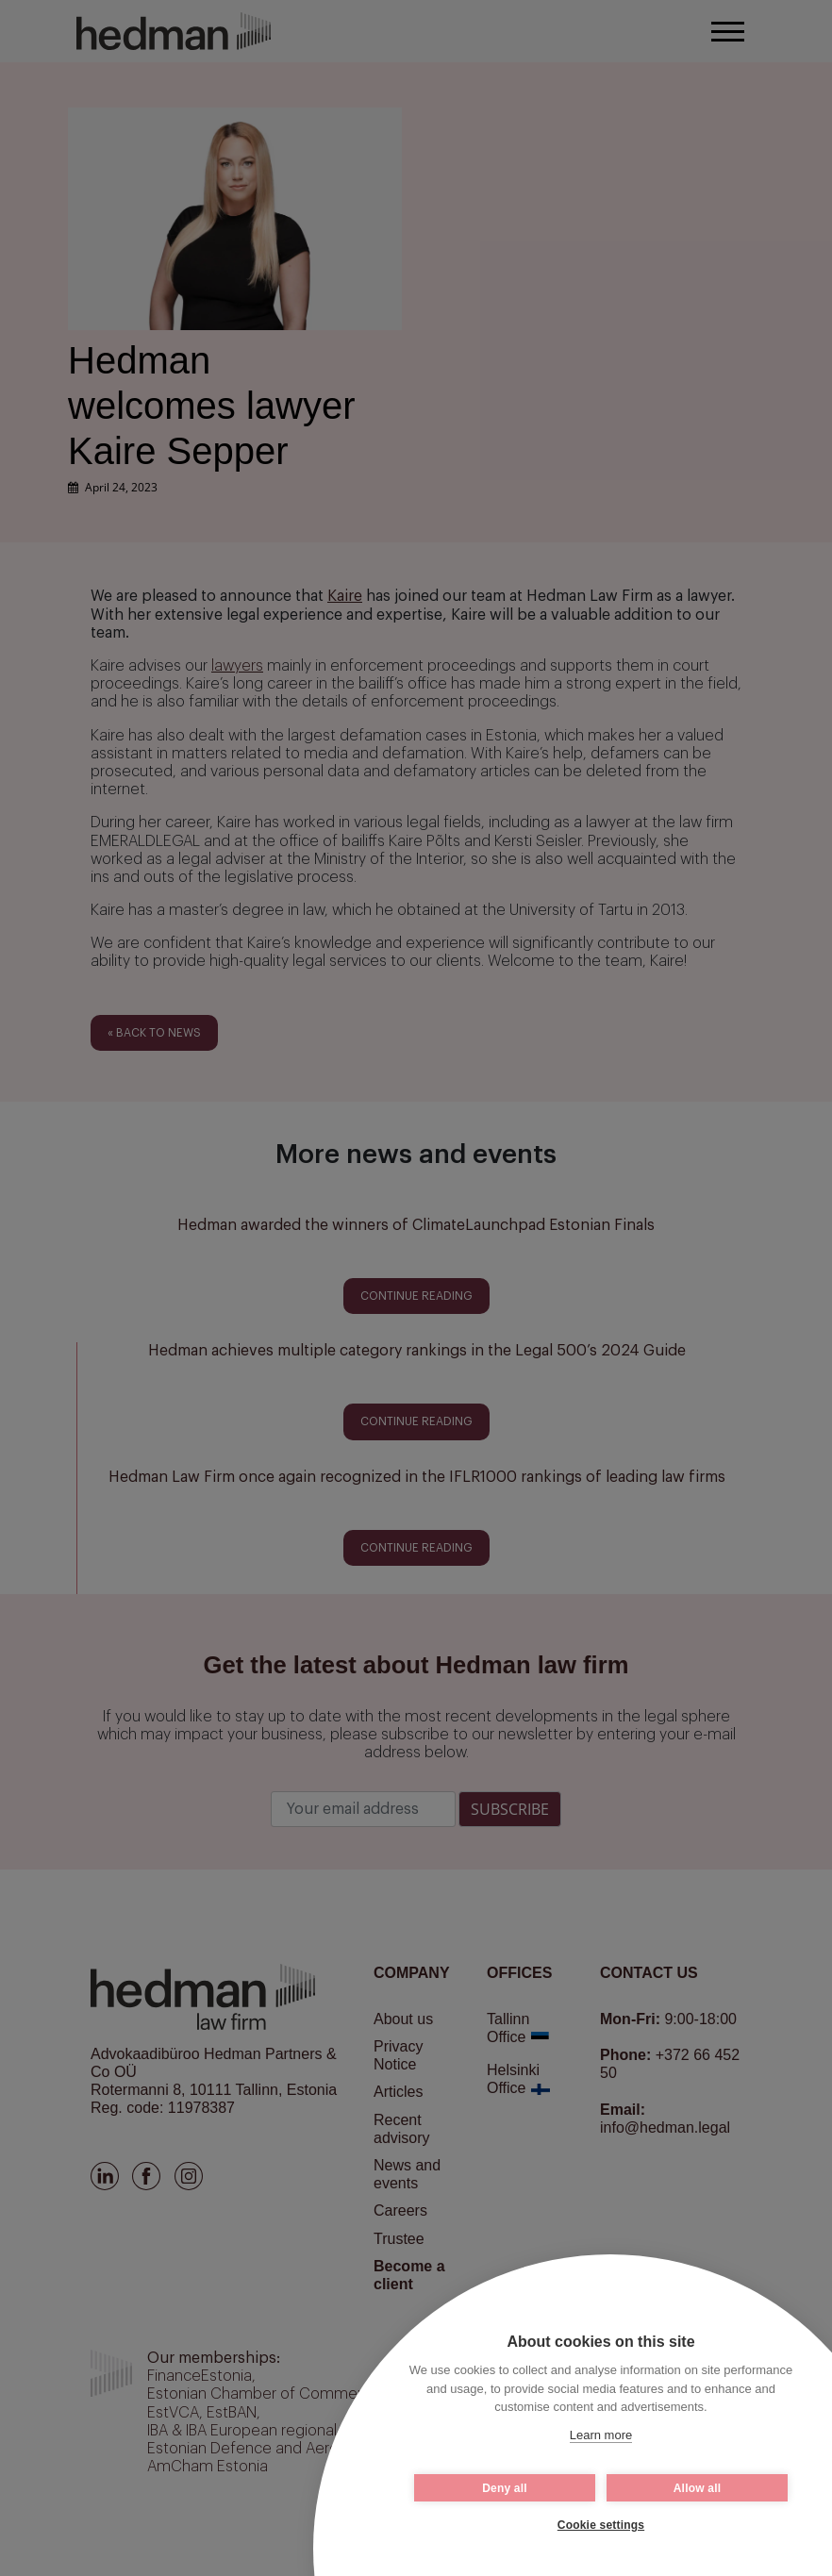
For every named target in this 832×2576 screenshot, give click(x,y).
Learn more (601, 2435)
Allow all (697, 2488)
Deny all (504, 2488)
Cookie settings (600, 2525)
